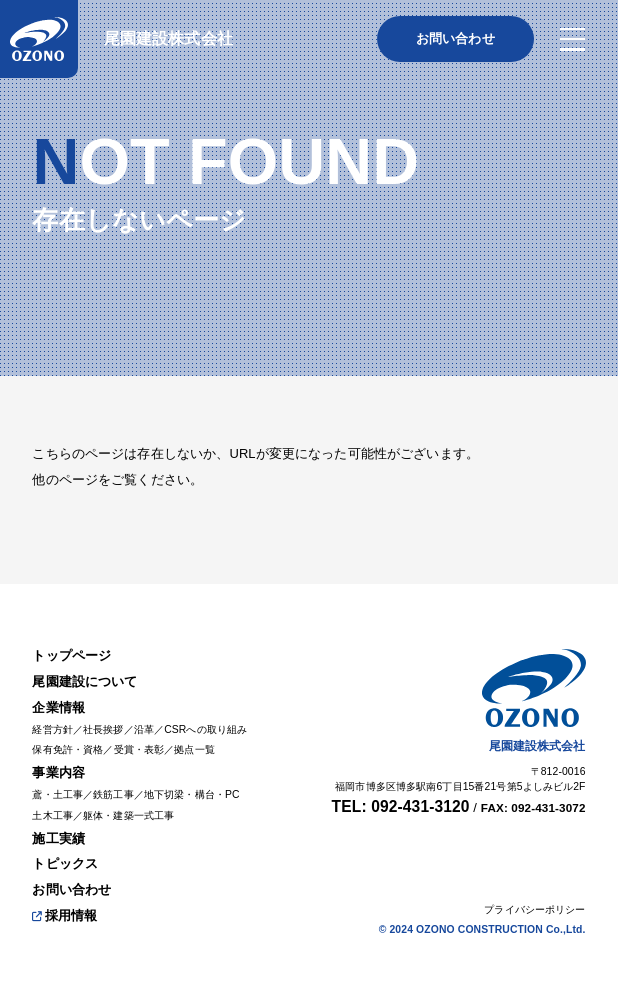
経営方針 (52, 729)
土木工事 (52, 815)
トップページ (71, 655)
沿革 (144, 729)
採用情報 (64, 915)
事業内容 (58, 772)
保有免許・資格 (67, 749)
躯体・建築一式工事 (128, 815)
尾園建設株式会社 (168, 38)
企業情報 (58, 707)
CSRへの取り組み (205, 729)
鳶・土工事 (57, 794)
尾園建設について (84, 681)
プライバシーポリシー (534, 909)
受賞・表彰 (139, 749)
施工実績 (58, 838)
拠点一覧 (194, 749)
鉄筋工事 (113, 794)
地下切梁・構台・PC (192, 794)
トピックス (65, 863)
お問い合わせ (71, 889)
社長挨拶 (103, 729)
